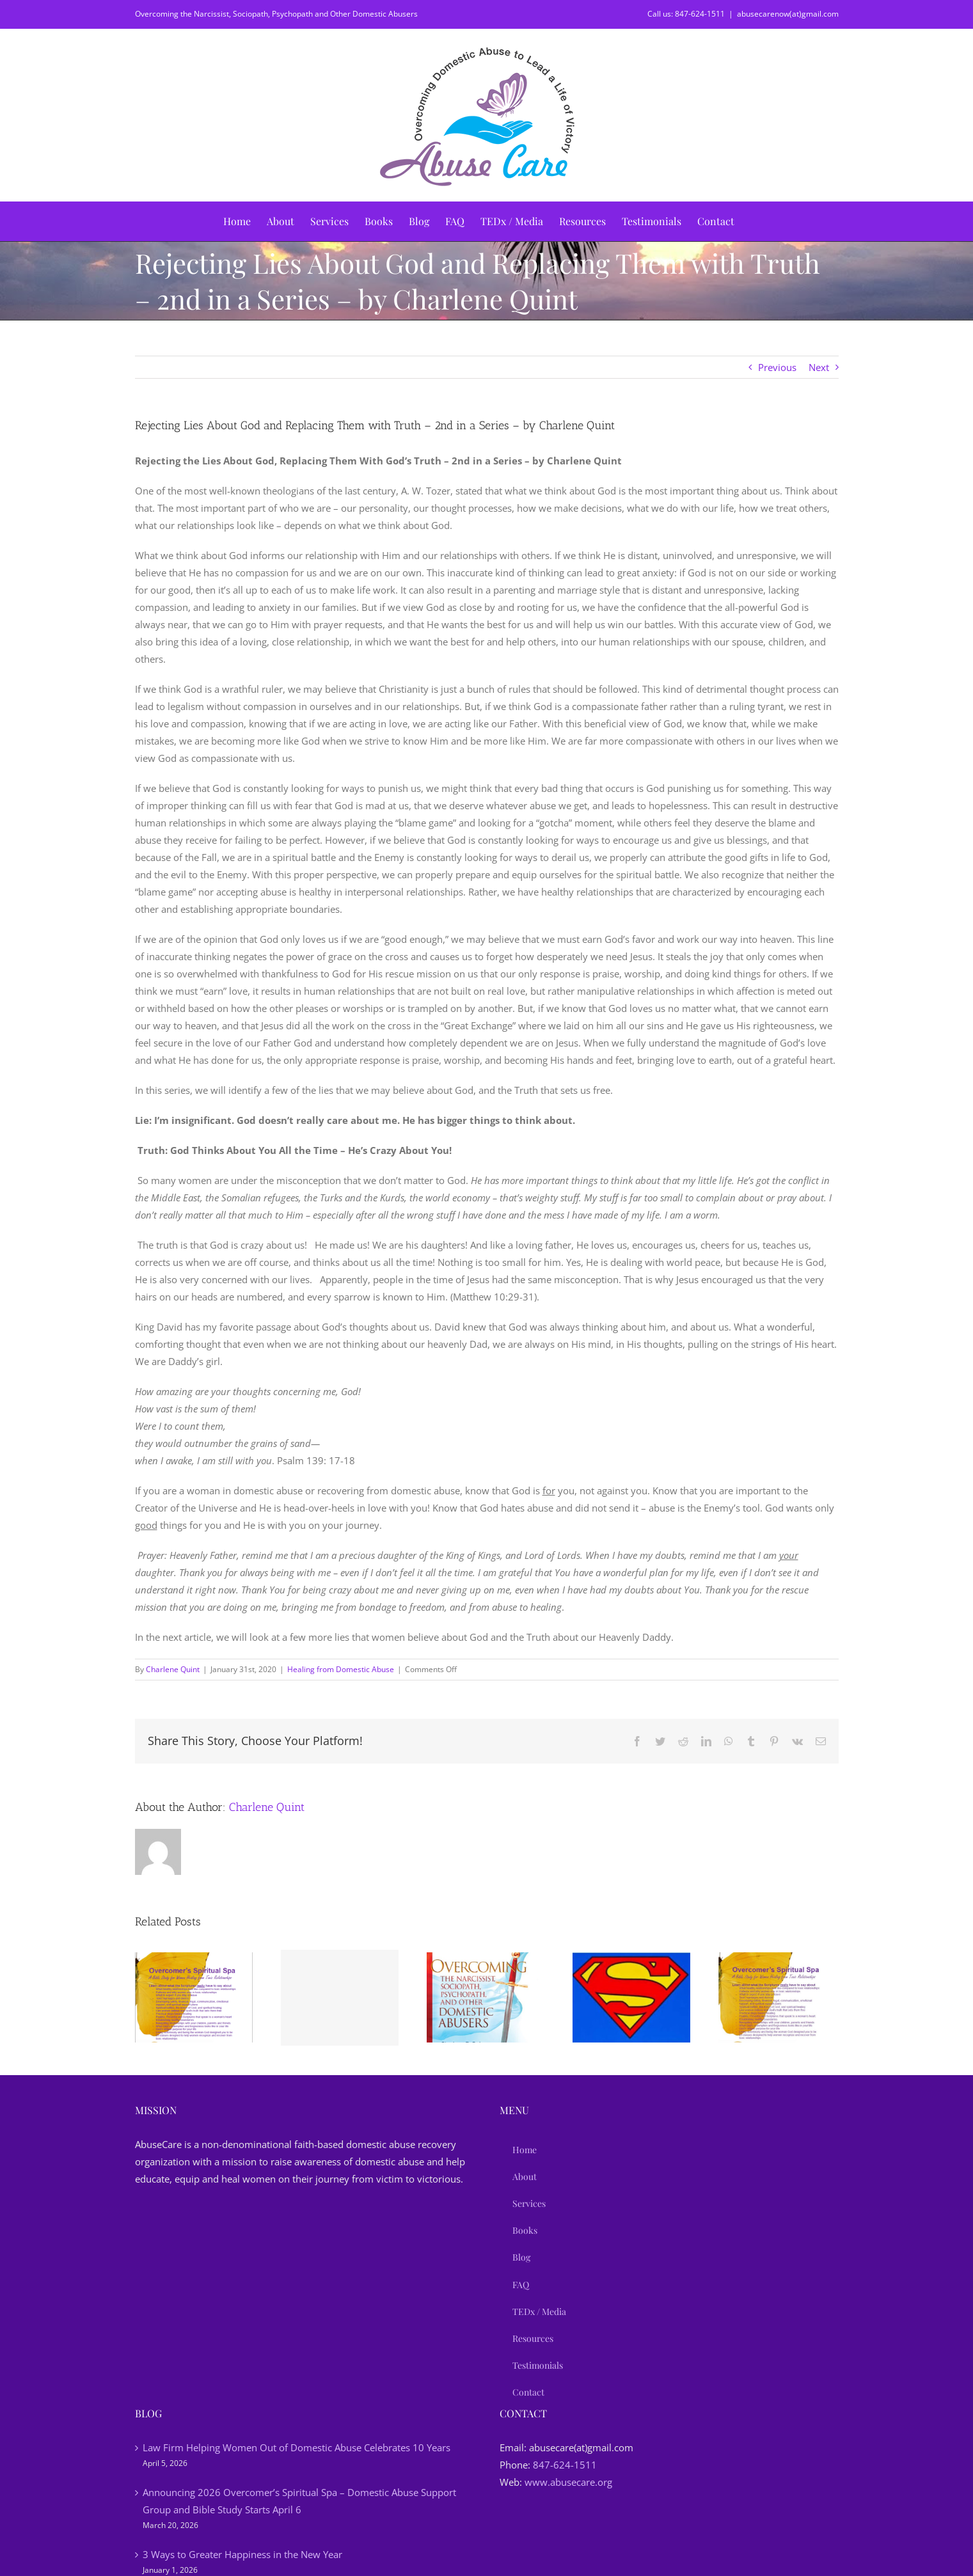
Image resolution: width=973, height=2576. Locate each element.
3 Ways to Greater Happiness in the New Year (242, 2554)
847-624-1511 (565, 2464)
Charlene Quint (173, 1669)
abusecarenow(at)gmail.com (788, 13)
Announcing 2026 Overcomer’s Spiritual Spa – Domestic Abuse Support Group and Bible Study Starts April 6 (299, 2501)
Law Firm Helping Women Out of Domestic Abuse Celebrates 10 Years (296, 2447)
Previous (777, 367)
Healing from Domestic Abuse (340, 1669)
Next (819, 367)
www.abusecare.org (568, 2482)
